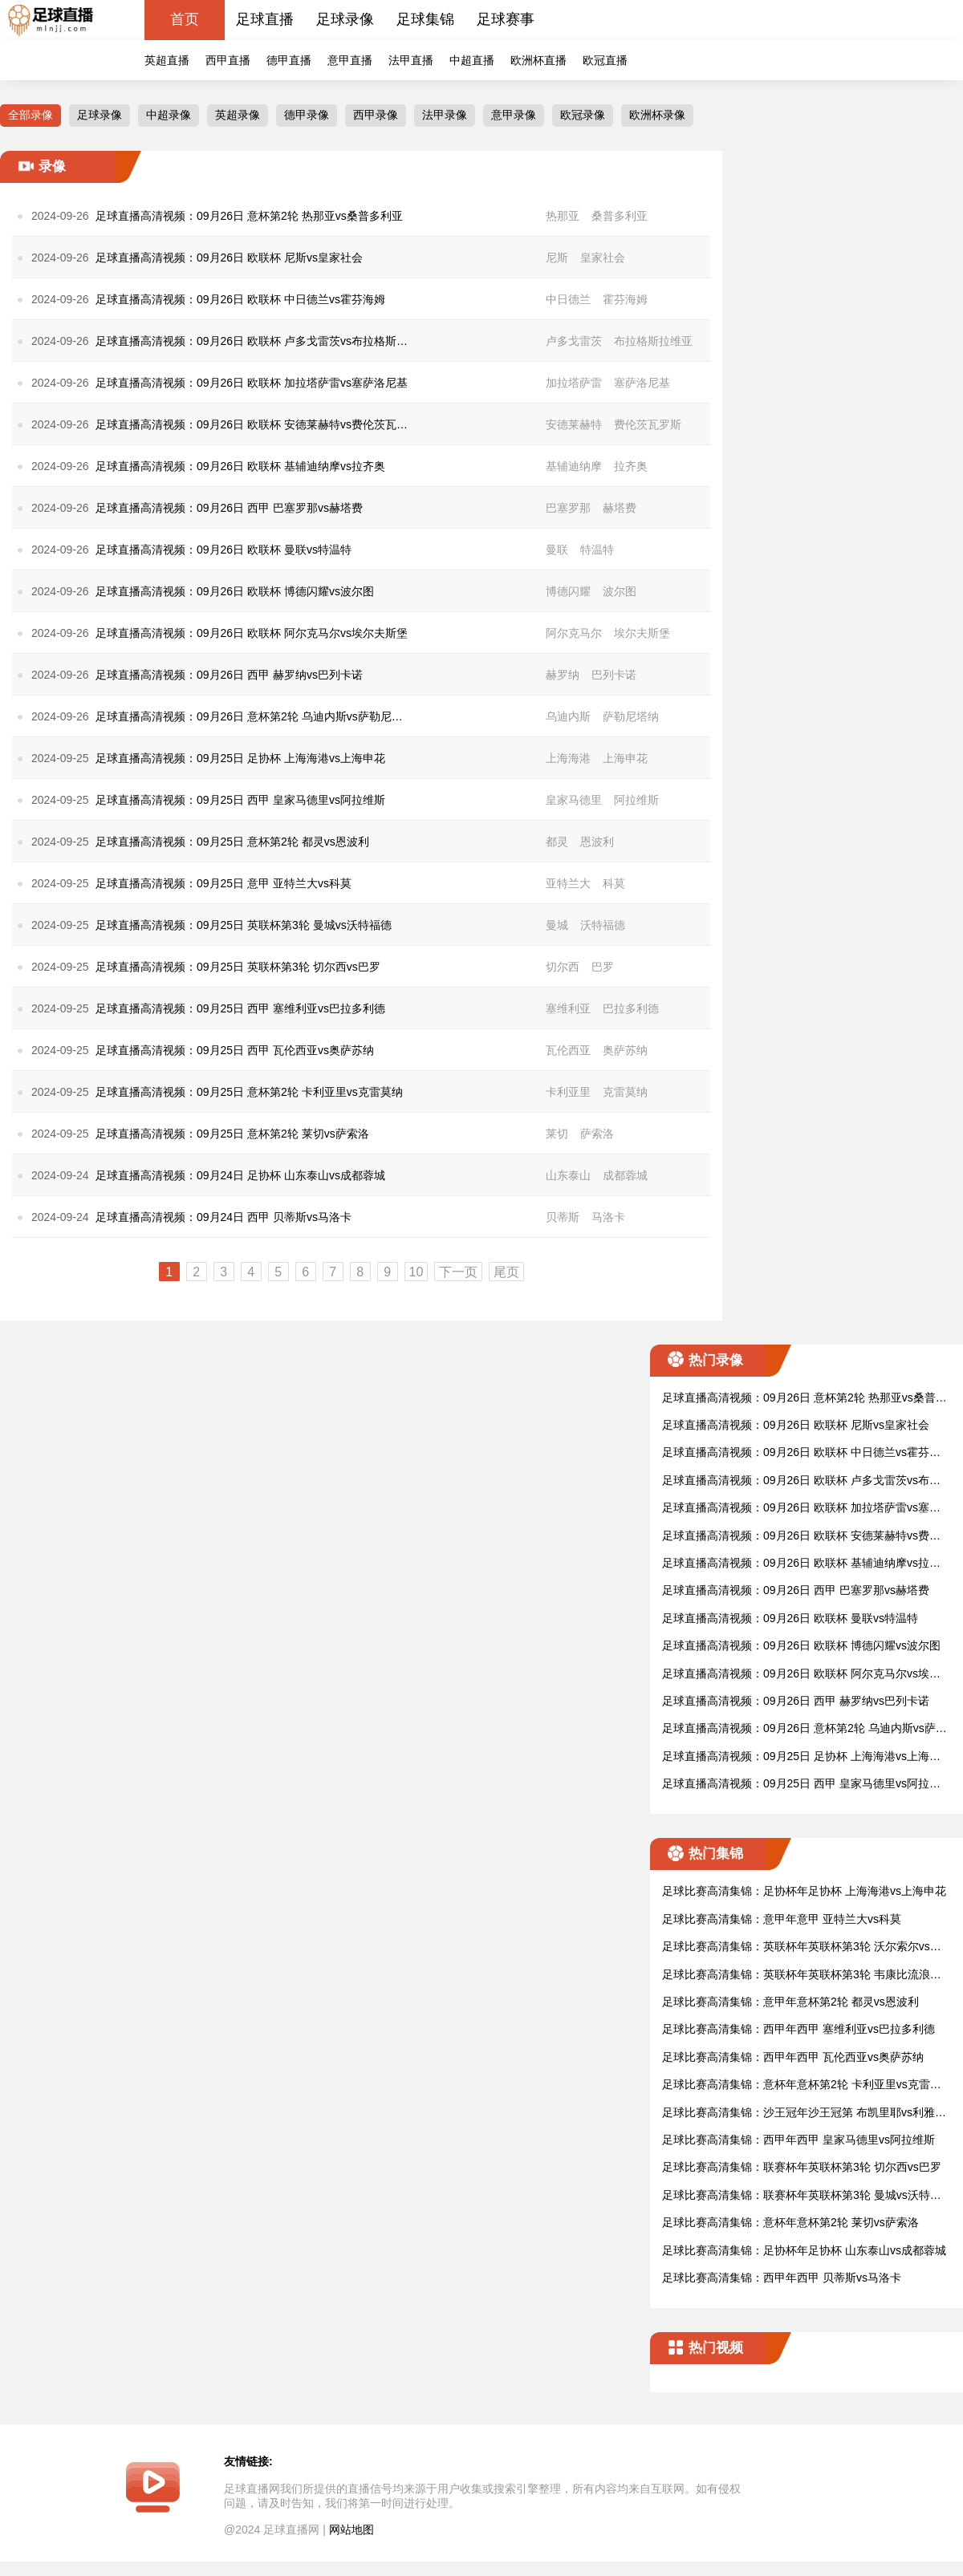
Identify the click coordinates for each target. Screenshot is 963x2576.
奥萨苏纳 (625, 1050)
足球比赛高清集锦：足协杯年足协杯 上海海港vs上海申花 (804, 1890)
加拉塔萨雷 (574, 382)
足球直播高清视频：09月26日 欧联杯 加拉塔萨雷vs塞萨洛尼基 (801, 1508)
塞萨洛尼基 (642, 382)
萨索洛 (597, 1133)
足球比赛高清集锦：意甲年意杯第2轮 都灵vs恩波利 (790, 2001)
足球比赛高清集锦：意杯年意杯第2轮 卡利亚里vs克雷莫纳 (801, 2085)
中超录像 (168, 114)
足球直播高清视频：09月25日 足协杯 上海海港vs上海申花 (801, 1757)
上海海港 (568, 758)
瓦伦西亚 (568, 1050)
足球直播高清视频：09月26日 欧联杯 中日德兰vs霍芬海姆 (801, 1453)
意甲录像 (513, 114)
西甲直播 (227, 60)
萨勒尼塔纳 (631, 716)
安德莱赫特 (574, 424)
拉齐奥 (631, 466)
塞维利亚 (568, 1008)
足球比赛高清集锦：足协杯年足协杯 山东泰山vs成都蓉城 (804, 2250)
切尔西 (562, 966)
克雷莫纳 (625, 1091)
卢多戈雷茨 (574, 341)
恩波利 (597, 841)
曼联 (557, 549)
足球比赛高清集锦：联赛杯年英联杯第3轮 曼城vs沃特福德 (801, 2196)
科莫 (614, 883)
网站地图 (351, 2529)
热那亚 (562, 215)
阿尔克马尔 (574, 633)
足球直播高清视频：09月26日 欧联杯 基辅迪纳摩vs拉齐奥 (801, 1564)
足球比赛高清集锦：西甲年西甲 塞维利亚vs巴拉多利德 (798, 2028)
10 (416, 1272)
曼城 (557, 925)
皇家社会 (602, 257)
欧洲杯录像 (657, 114)
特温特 (597, 549)
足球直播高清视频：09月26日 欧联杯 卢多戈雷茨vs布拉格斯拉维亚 (801, 1481)
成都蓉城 (625, 1175)
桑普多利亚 (619, 215)
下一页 (458, 1272)
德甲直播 (288, 60)
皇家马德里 (574, 799)
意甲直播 (349, 60)
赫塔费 (619, 507)
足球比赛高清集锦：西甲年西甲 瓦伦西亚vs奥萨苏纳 (793, 2057)
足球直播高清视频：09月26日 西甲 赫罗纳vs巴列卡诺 (795, 1700)
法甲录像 (444, 114)
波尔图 (619, 591)
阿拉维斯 (636, 799)
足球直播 (265, 19)
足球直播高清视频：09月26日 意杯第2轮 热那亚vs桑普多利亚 (804, 1398)
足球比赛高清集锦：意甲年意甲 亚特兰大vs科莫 (781, 1919)
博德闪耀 (568, 591)
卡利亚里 (568, 1091)
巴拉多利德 (631, 1008)
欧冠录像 (582, 114)
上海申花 (625, 758)
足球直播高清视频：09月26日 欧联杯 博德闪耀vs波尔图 (801, 1645)
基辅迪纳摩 (574, 466)
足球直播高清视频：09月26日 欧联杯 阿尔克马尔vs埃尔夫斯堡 (801, 1674)
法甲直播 (410, 60)
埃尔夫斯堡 (642, 633)
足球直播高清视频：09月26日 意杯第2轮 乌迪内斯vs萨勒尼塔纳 (804, 1729)
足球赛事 (505, 19)
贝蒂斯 (562, 1217)
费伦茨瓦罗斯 (647, 424)
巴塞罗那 (568, 507)
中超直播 (471, 60)
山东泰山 (568, 1175)
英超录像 (237, 114)
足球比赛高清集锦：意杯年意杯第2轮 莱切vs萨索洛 (790, 2222)
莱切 (557, 1133)
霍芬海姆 (625, 299)
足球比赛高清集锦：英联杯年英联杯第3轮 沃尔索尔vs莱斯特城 (801, 1947)
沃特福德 (602, 925)
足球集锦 (425, 19)
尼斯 (557, 257)
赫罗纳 (562, 674)
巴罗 (602, 966)
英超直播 (166, 60)
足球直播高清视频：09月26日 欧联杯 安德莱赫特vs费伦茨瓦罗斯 (801, 1536)
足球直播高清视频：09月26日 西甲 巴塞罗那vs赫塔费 (795, 1590)
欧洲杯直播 (538, 60)
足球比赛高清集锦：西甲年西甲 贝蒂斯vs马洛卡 (781, 2277)
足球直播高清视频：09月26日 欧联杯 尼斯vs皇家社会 (795, 1424)
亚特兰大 (568, 883)
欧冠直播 (605, 60)
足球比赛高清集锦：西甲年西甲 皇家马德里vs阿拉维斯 (798, 2139)
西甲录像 (375, 114)
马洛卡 (608, 1217)
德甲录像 (306, 114)
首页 (184, 19)
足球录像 (345, 19)
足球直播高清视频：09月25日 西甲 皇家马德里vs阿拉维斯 (801, 1784)
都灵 (557, 841)
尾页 (506, 1272)
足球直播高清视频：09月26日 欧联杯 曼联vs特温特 (790, 1618)
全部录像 (30, 114)
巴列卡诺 (613, 674)
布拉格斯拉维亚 (653, 341)
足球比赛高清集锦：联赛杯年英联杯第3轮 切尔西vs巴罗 (801, 2166)
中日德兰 (568, 299)
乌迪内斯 (568, 716)
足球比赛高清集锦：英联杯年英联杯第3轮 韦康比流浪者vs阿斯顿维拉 (804, 1975)
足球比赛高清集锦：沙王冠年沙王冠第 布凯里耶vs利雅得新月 (804, 2113)
